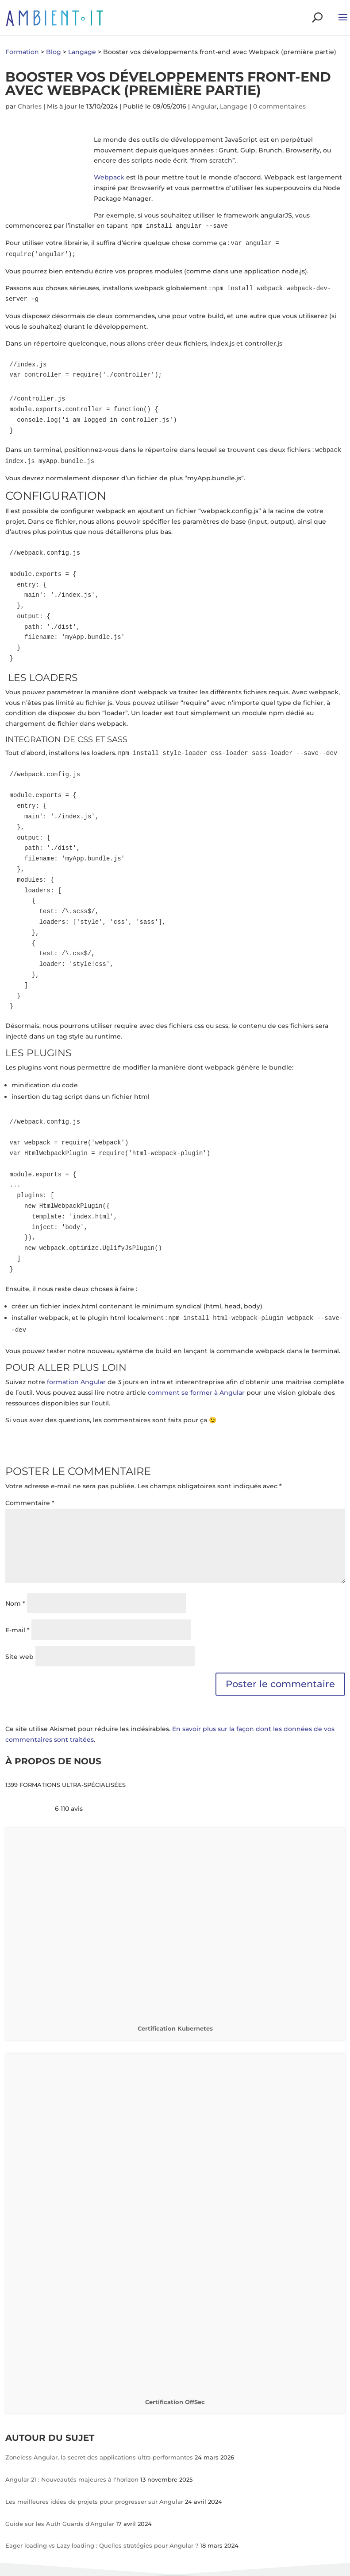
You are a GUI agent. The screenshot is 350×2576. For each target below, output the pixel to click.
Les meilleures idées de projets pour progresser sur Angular (95, 2501)
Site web (19, 1657)
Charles (30, 106)
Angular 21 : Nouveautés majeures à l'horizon (72, 2479)
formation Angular (77, 1382)
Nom (15, 1603)
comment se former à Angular (196, 1393)
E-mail (17, 1630)
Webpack (109, 177)
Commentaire (29, 1503)
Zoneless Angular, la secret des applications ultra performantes (100, 2457)
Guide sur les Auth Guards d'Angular (60, 2523)
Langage (234, 106)
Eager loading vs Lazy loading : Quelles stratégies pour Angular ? (102, 2545)
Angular (204, 106)
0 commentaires (279, 106)
